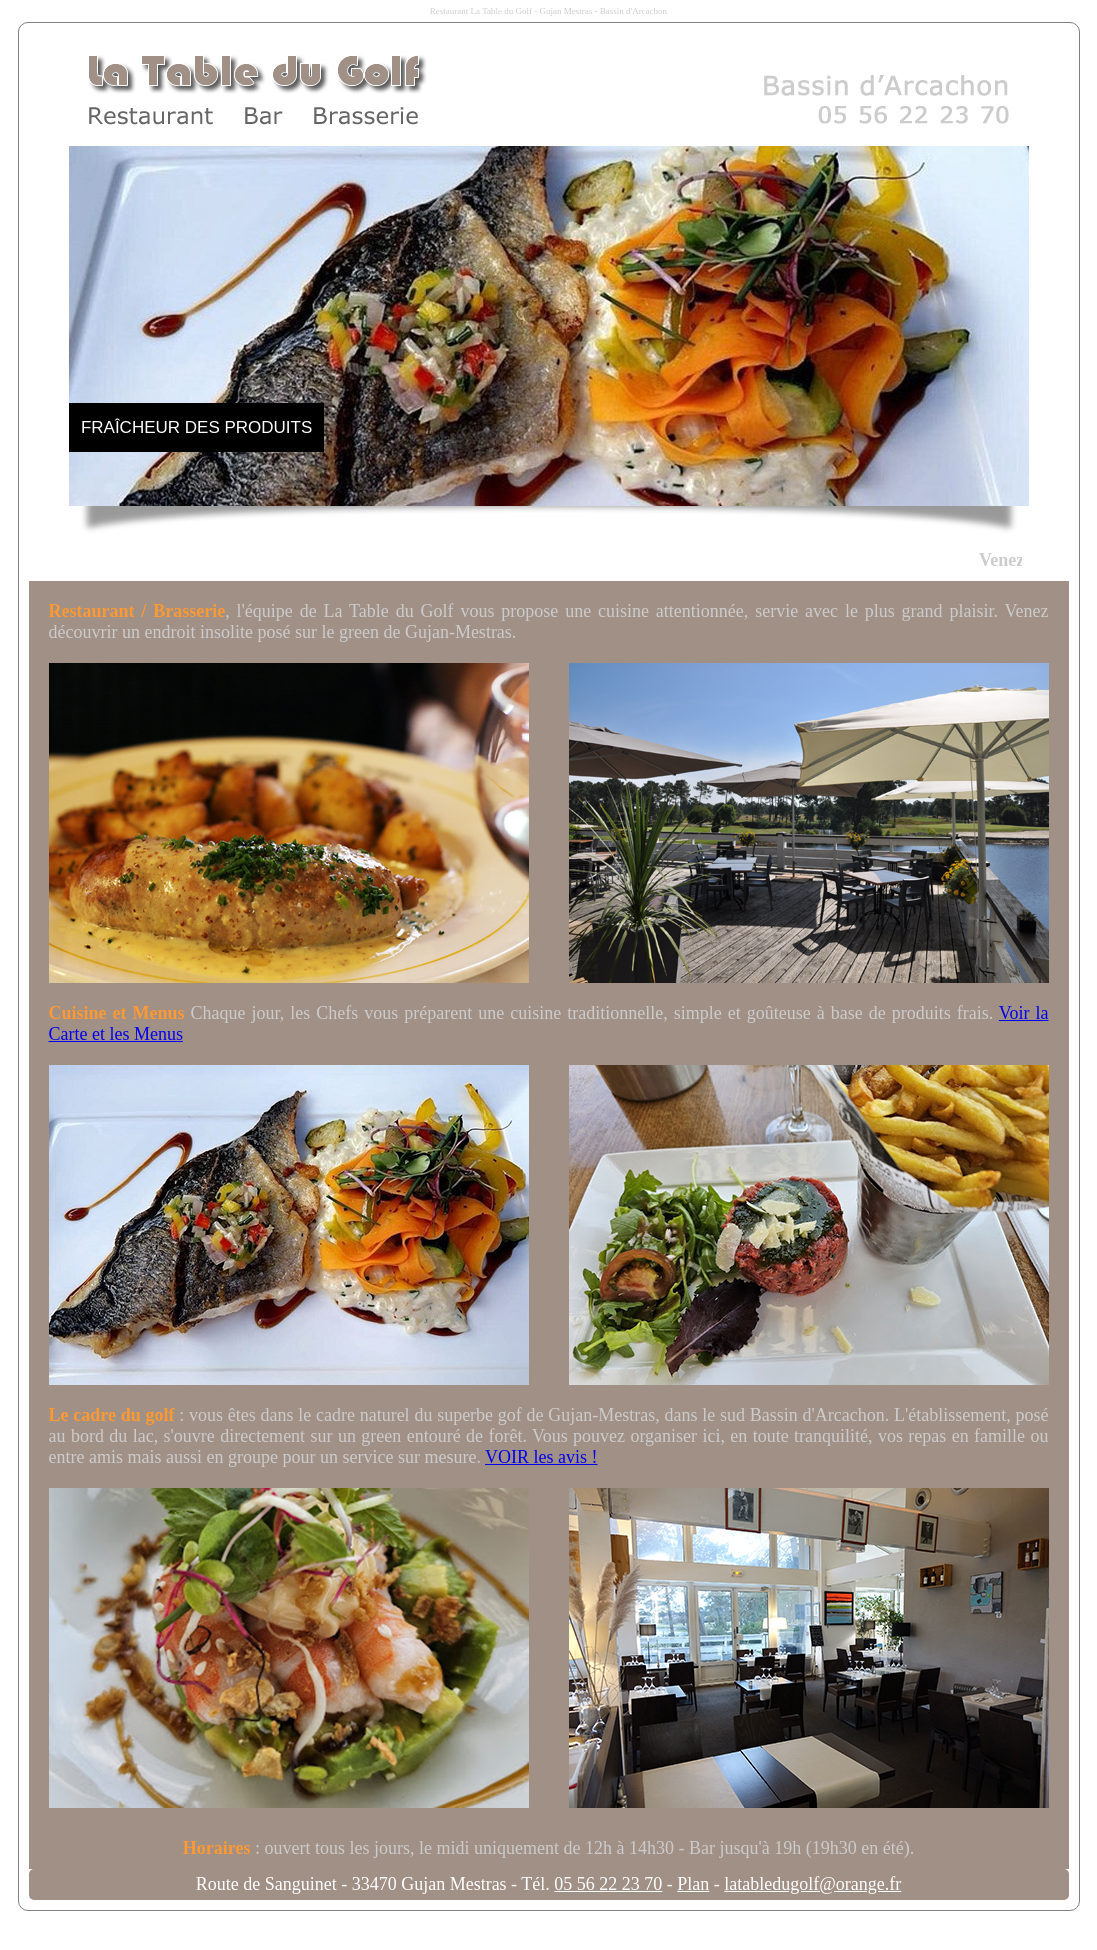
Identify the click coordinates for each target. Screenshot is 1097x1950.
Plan (693, 1884)
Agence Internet (407, 1930)
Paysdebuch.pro (570, 1930)
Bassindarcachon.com (675, 1930)
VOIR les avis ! (541, 1457)
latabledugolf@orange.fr (812, 1884)
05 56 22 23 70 (608, 1884)
